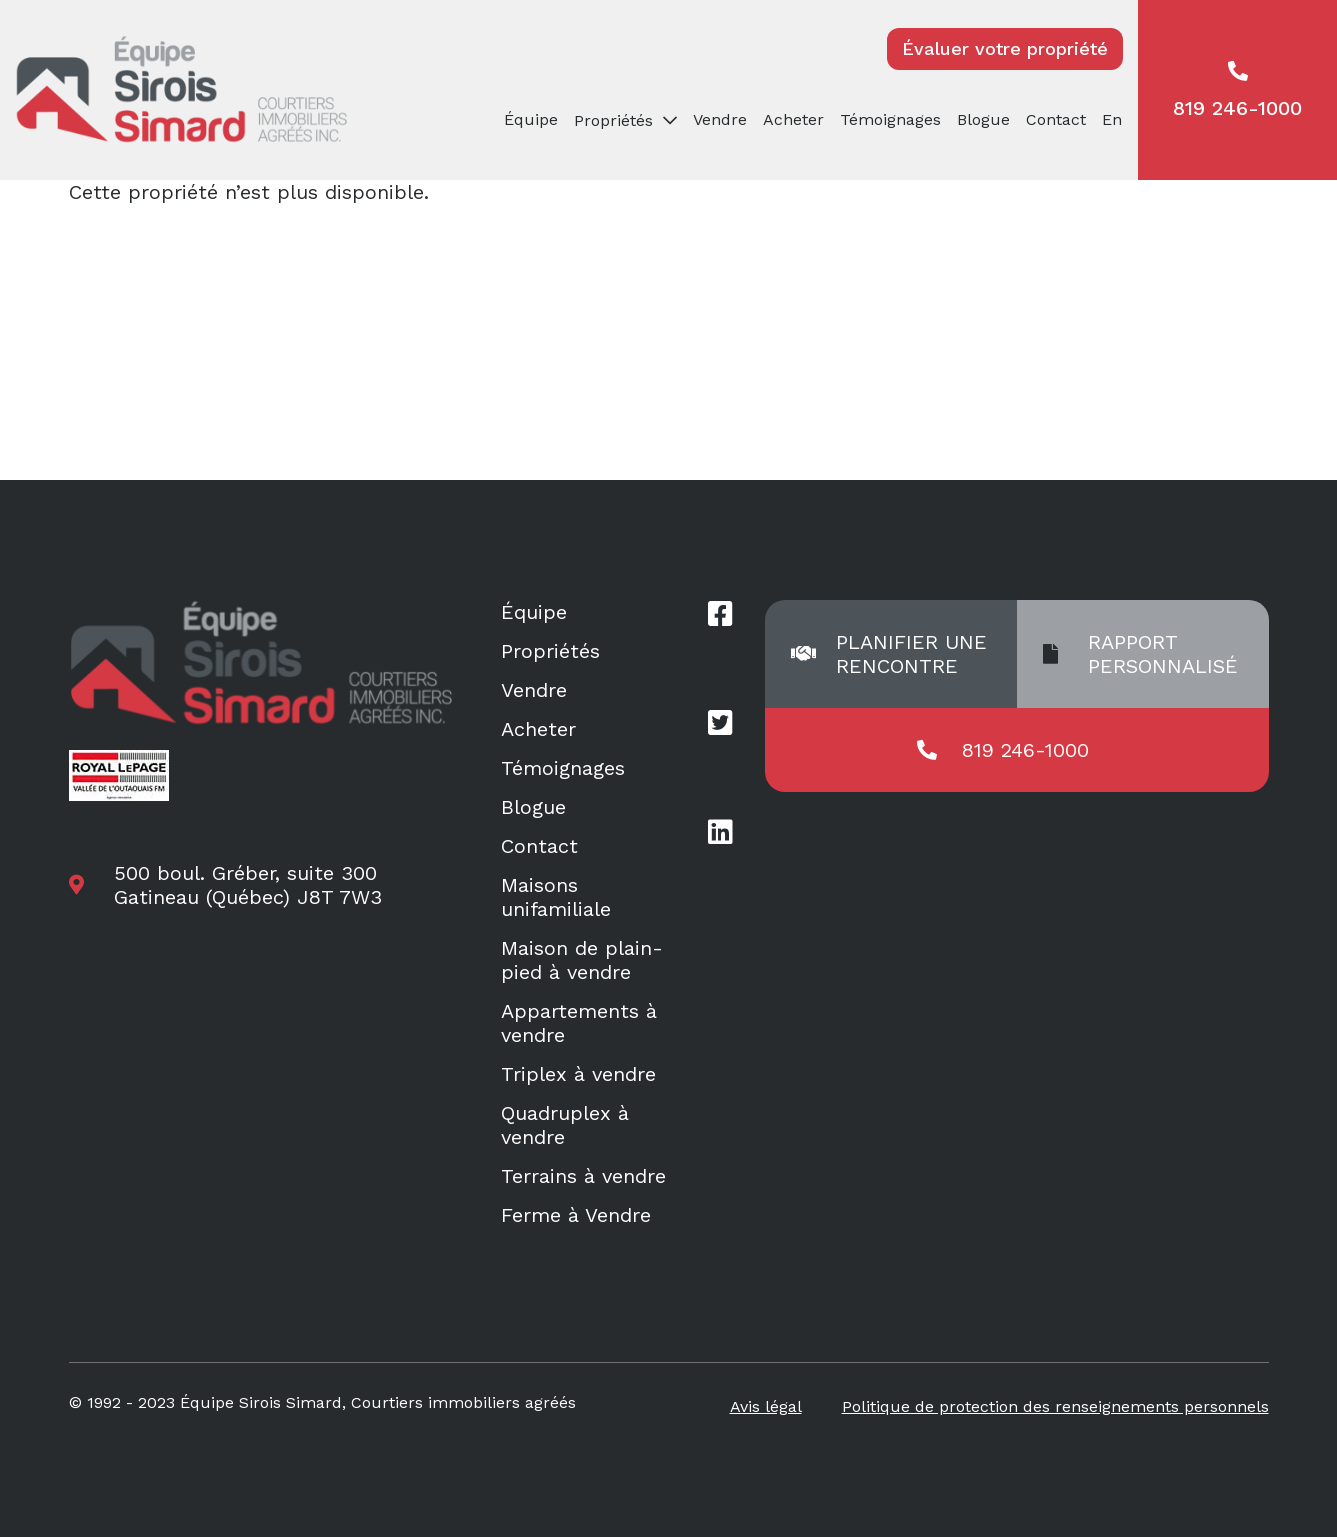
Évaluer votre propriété (1005, 48)
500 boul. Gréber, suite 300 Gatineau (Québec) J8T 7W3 (248, 885)
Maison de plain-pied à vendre (582, 960)
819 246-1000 (1237, 90)
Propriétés (613, 120)
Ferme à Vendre (576, 1215)
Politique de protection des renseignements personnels (1055, 1406)
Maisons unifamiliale (556, 897)
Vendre (720, 119)
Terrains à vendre (583, 1176)
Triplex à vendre (578, 1074)
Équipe (531, 119)
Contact (1056, 119)
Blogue (983, 119)
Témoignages (890, 119)
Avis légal (766, 1406)
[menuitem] (1116, 120)
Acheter (793, 119)
